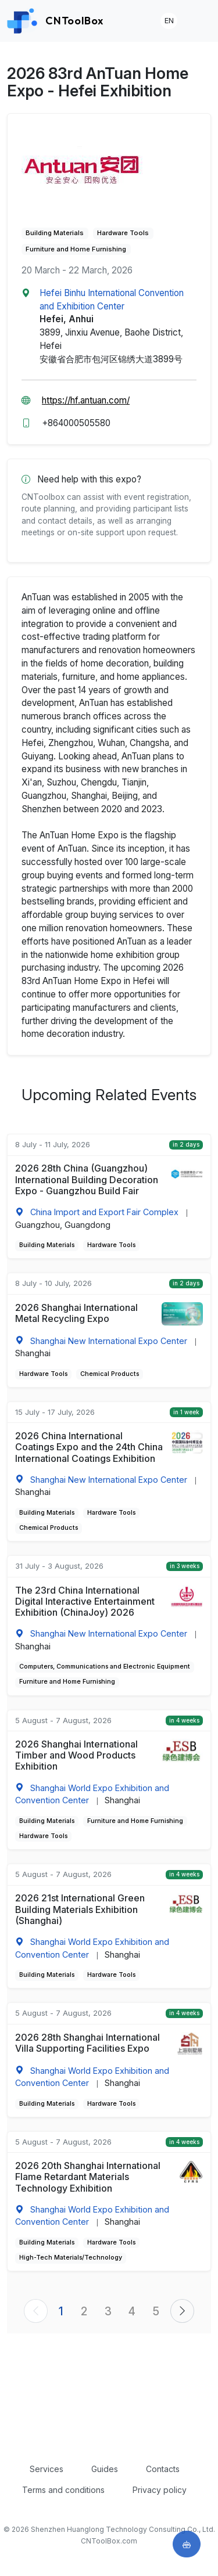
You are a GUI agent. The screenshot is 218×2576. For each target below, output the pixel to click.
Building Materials (55, 233)
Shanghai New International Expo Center (108, 1341)
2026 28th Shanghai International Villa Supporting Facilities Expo (87, 2043)
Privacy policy (160, 2490)
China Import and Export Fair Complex (104, 1212)
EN (169, 20)
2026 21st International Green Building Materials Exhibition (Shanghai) (80, 1909)
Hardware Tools (123, 233)
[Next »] (182, 2310)
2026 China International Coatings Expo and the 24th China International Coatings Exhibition (89, 1447)
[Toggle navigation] (199, 21)
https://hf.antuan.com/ (86, 400)
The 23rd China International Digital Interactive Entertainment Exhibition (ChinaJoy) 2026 (85, 1601)
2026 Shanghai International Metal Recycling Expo (76, 1313)
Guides (104, 2469)
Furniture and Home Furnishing (76, 249)
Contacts (163, 2469)
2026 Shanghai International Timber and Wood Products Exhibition (76, 1755)
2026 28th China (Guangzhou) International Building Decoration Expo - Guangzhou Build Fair (86, 1179)
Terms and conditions (63, 2490)
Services (46, 2469)
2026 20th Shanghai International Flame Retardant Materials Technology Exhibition (87, 2176)
